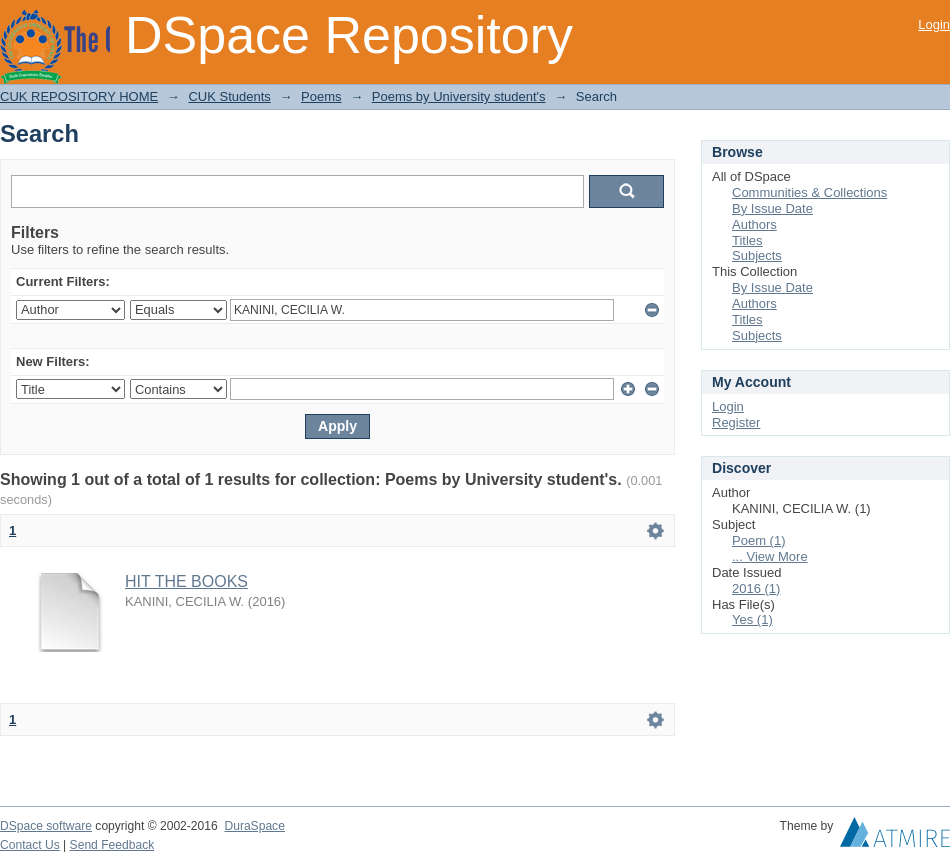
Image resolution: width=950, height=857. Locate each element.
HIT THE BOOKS (186, 581)
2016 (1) (756, 588)
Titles (747, 240)
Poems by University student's (459, 96)
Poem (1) (758, 540)
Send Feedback (112, 845)
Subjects (757, 255)
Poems (321, 96)
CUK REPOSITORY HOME (79, 96)
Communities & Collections (809, 192)
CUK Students (229, 96)
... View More (770, 556)
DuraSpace (254, 826)
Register (736, 422)
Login (934, 24)
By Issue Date (772, 208)
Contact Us (30, 845)
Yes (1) (752, 619)
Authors (754, 224)
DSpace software (46, 826)
